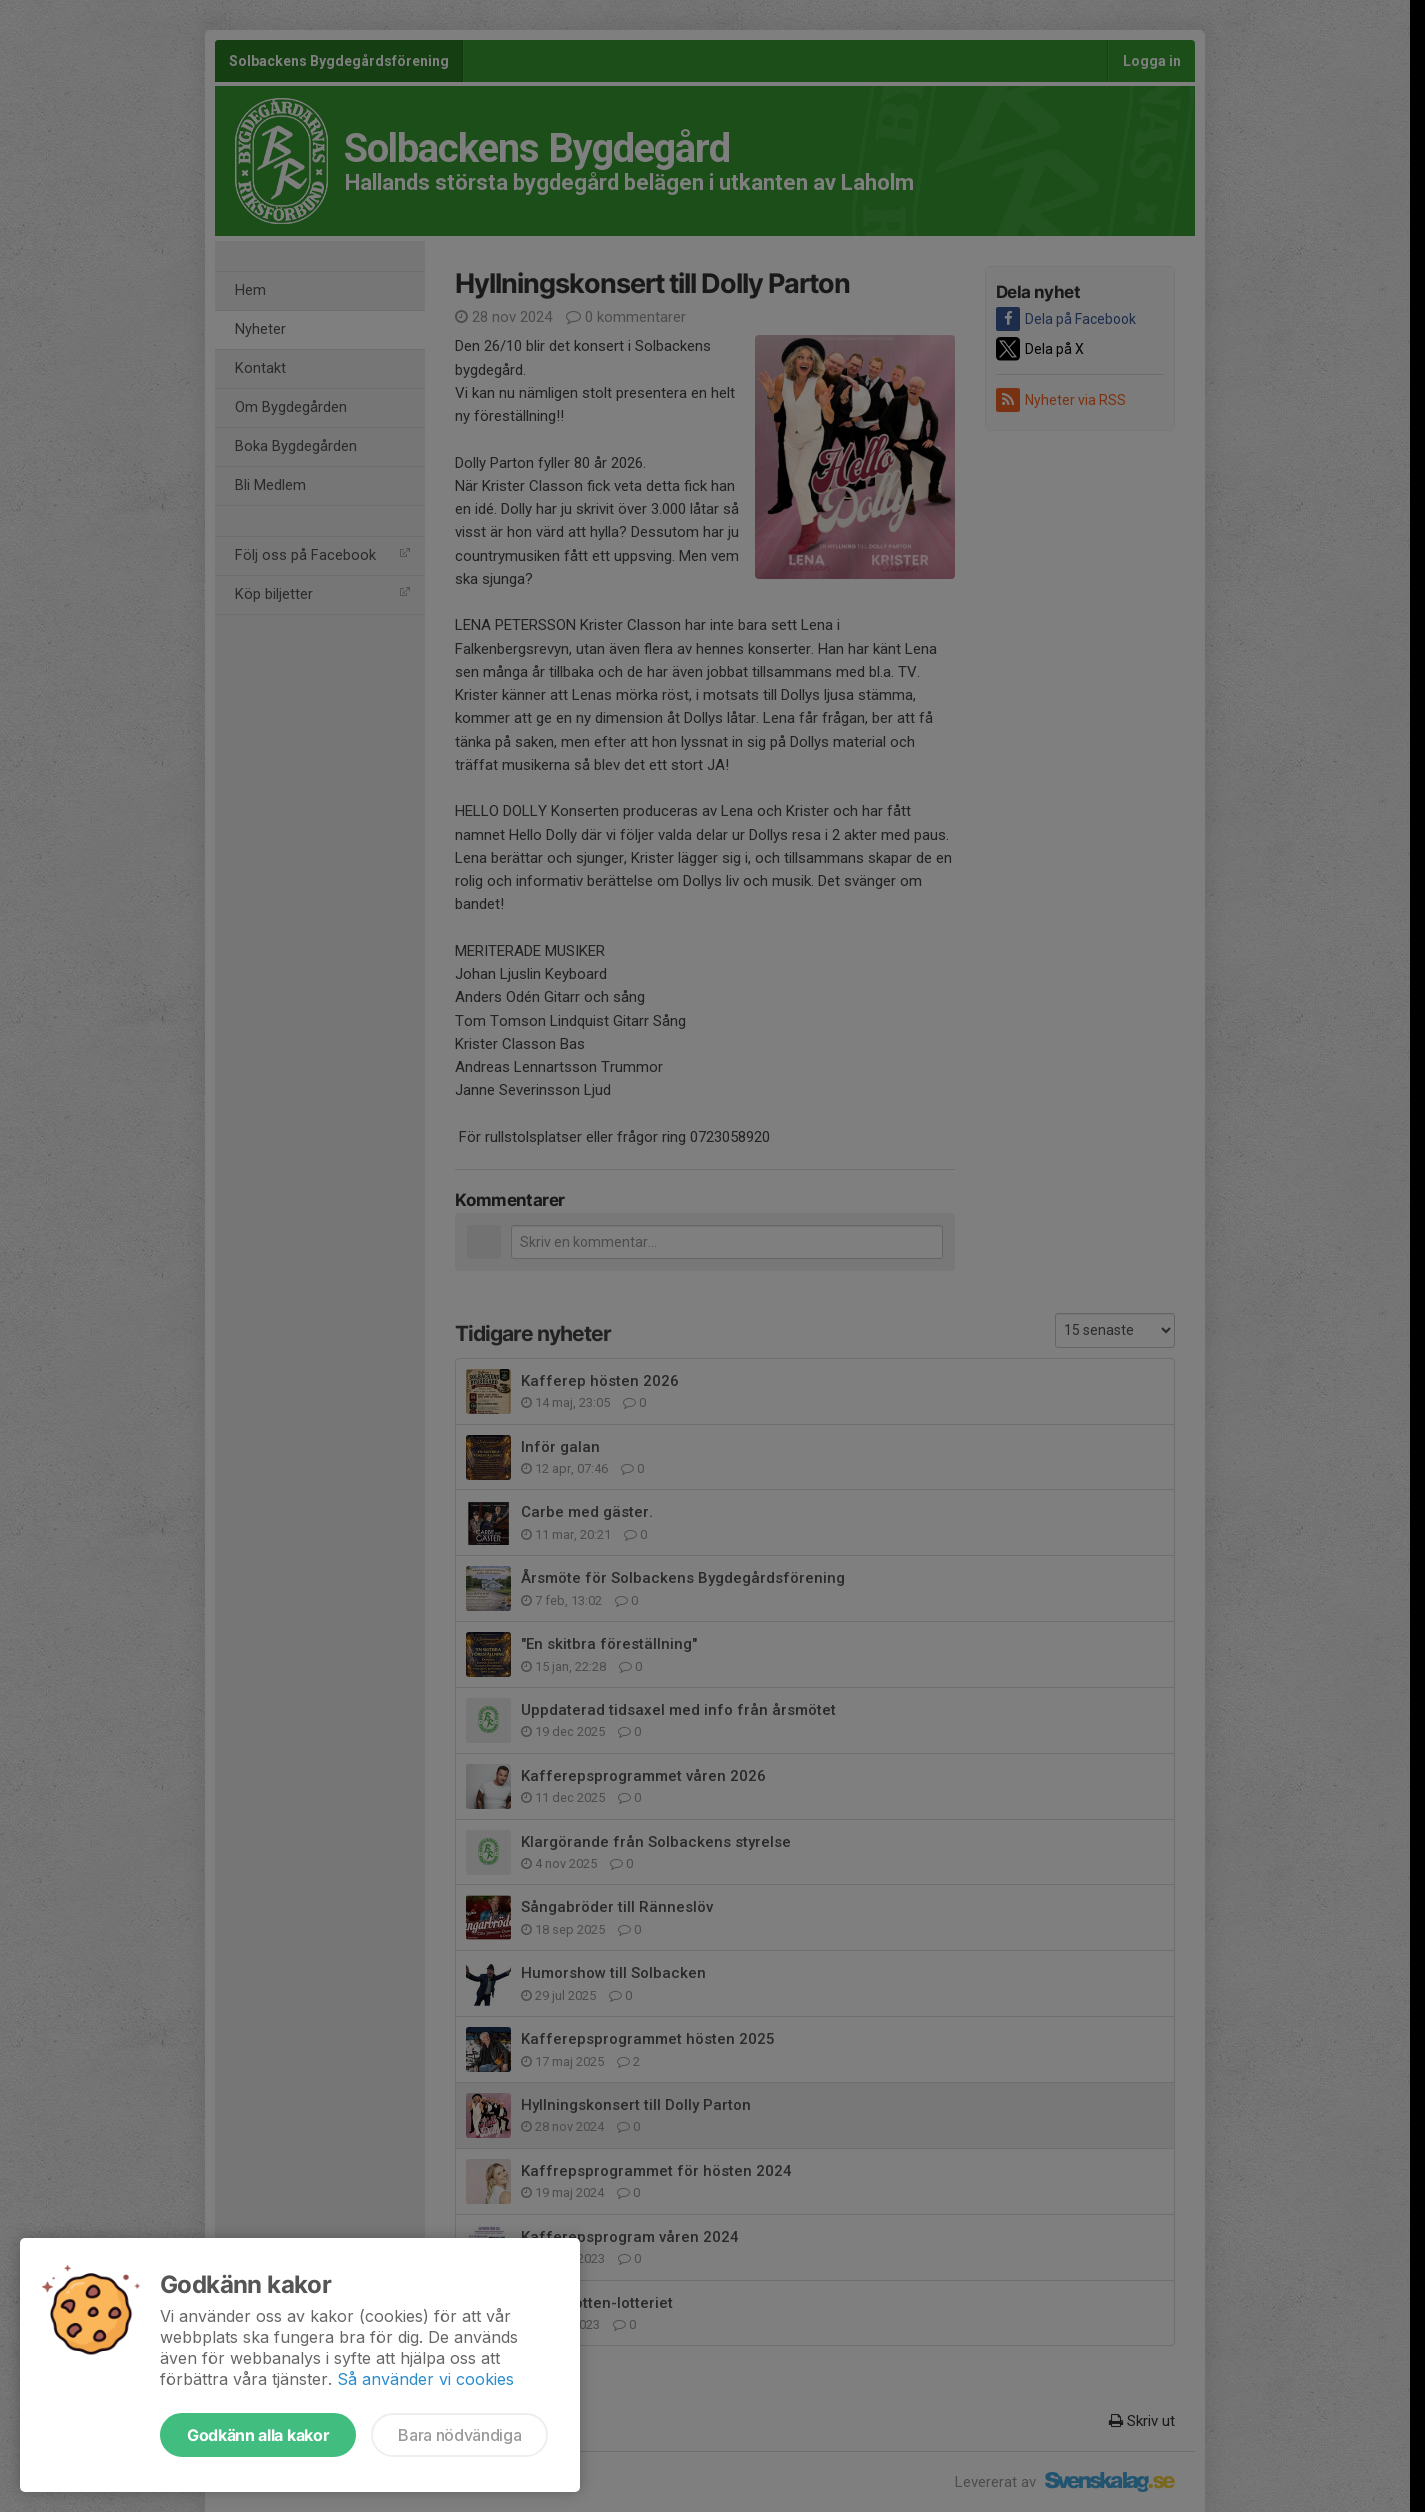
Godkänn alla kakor (258, 2435)
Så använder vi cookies (425, 2379)
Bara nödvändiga (459, 2435)
